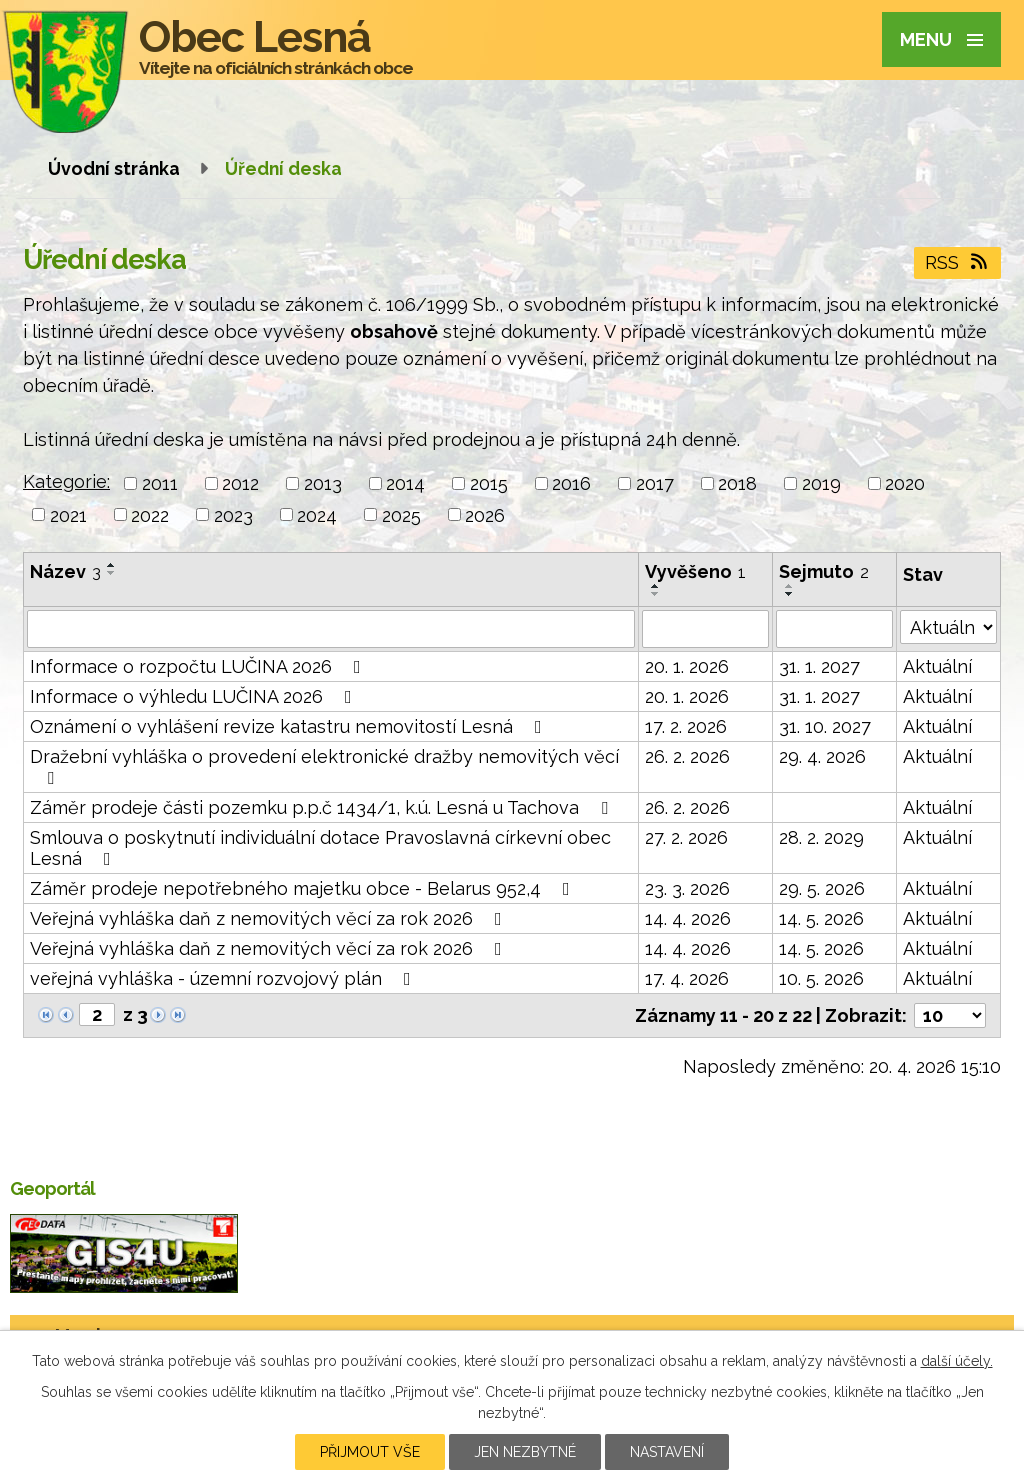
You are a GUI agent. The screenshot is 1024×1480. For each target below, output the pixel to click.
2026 (485, 514)
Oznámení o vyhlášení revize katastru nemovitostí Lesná (290, 726)
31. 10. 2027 (825, 726)
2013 (323, 483)
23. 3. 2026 (687, 888)
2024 (317, 514)
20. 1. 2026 (687, 666)
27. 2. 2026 (686, 837)
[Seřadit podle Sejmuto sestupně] (790, 594)
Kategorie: (66, 481)
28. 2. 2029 (821, 837)
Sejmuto (824, 571)
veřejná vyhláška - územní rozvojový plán (224, 978)
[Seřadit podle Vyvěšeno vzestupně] (656, 586)
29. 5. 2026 (822, 888)
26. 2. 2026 (687, 756)
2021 (68, 514)
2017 (655, 483)
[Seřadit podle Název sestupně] (112, 573)
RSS (958, 262)
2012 (240, 483)
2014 (405, 483)
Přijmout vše (370, 1452)
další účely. (957, 1361)
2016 (571, 483)
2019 (821, 483)
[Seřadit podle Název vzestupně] (112, 565)
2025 (401, 514)
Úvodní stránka (114, 168)
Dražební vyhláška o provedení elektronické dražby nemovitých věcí (324, 766)
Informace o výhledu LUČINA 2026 (195, 696)
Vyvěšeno (695, 571)
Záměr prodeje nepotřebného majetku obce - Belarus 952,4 (304, 888)
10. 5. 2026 (821, 978)
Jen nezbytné (525, 1452)
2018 (737, 483)
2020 (905, 483)
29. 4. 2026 (822, 756)
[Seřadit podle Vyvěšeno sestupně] (656, 594)
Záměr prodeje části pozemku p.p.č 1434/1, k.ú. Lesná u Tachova (323, 807)
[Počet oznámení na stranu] (950, 1015)
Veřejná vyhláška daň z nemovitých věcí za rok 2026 (270, 918)
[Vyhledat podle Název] (331, 629)
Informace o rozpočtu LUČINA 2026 (199, 666)
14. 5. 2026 (821, 918)
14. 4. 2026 (688, 918)
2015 (489, 483)
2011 (160, 483)
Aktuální (937, 666)
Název (65, 571)
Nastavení (667, 1452)
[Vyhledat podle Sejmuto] (834, 629)
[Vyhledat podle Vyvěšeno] (706, 629)
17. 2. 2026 (686, 726)
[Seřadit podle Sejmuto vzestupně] (790, 586)
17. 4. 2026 (687, 978)
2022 (150, 514)
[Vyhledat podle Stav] (948, 627)
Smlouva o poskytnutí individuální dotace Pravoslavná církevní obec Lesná (320, 848)
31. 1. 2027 (819, 666)
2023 (233, 514)
